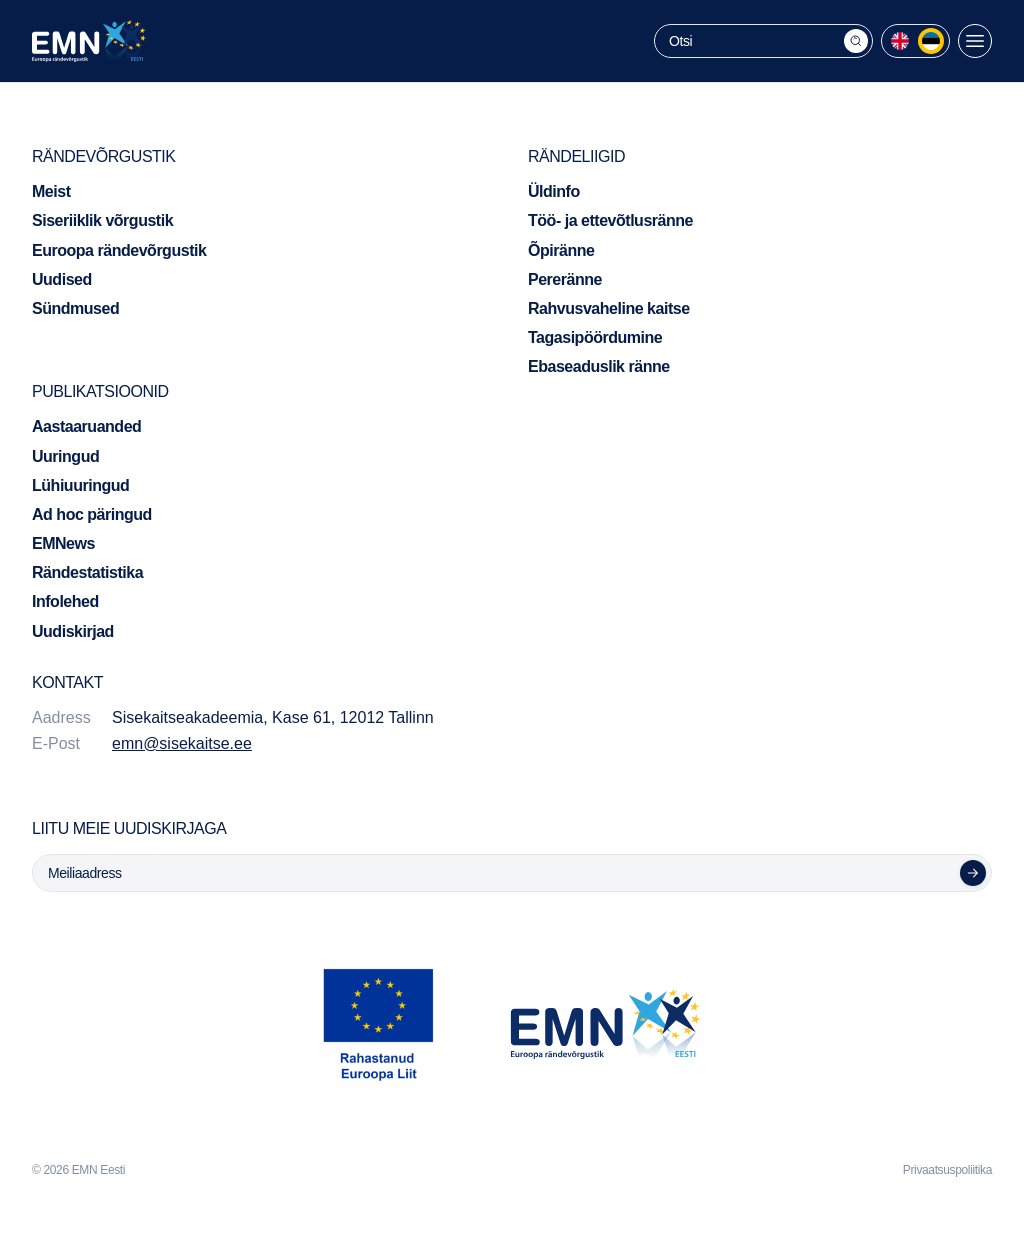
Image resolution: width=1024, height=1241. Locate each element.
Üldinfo (554, 191)
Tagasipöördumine (595, 337)
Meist (51, 191)
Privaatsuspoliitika (947, 1170)
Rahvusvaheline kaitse (609, 308)
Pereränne (565, 279)
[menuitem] (900, 41)
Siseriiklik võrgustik (102, 220)
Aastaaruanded (86, 426)
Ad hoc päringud (92, 514)
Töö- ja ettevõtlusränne (610, 220)
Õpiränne (561, 250)
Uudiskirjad (73, 631)
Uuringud (65, 456)
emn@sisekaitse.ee (182, 743)
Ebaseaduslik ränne (599, 366)
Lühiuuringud (80, 485)
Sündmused (75, 308)
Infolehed (65, 601)
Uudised (62, 279)
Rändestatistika (87, 572)
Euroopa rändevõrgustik (119, 250)
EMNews (63, 543)
